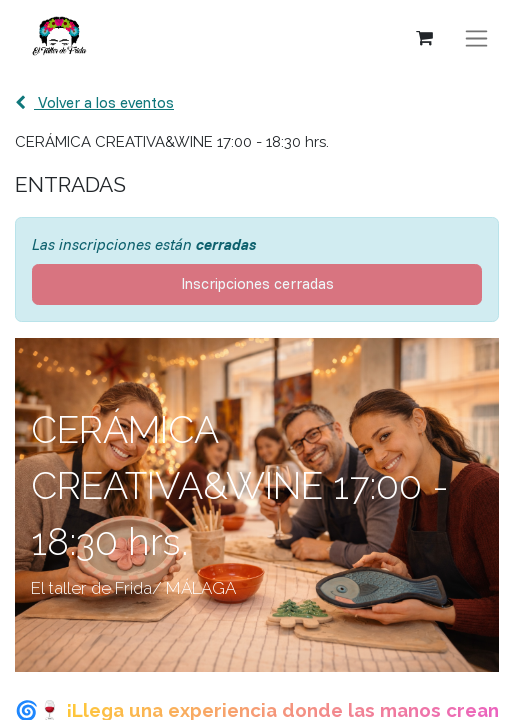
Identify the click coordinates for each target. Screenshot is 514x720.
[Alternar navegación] (476, 38)
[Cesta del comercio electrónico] (424, 38)
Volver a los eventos (94, 102)
